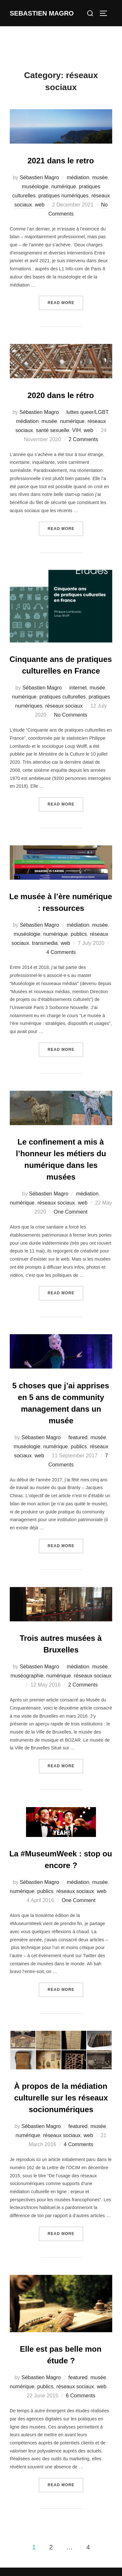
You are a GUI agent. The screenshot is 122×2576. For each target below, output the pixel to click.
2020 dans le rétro (60, 395)
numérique (63, 186)
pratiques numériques (63, 195)
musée (100, 177)
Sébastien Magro (39, 177)
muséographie (26, 1675)
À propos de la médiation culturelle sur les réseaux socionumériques (61, 2098)
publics (79, 934)
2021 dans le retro (60, 160)
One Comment (71, 1212)
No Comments (70, 715)
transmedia (45, 943)
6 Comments (80, 2395)
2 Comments (83, 439)
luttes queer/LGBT (87, 412)
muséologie (35, 186)
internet (78, 687)
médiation (78, 177)
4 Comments (61, 952)
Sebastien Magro (42, 13)
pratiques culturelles (62, 697)
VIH (76, 430)
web (39, 204)
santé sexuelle (52, 430)
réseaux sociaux (64, 706)
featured (78, 1437)
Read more (65, 302)
